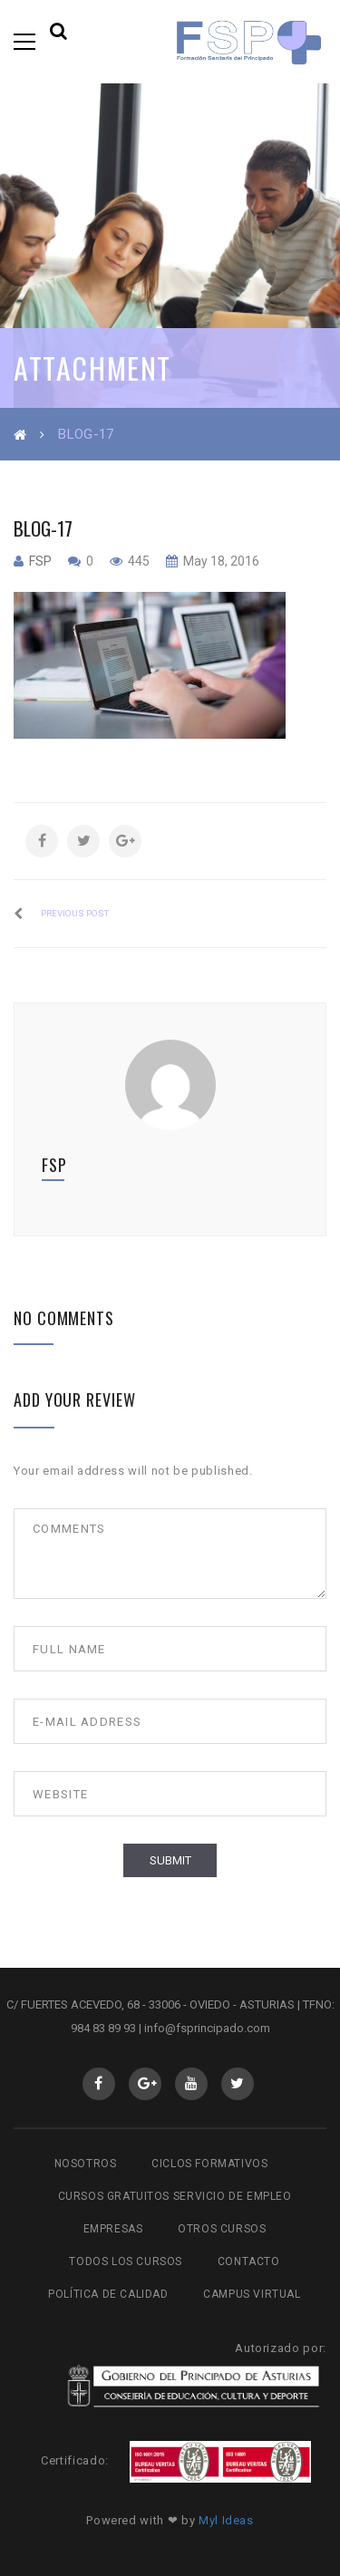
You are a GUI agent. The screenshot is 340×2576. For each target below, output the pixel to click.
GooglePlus (144, 2084)
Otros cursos (222, 2229)
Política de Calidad (108, 2294)
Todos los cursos (125, 2261)
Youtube (191, 2084)
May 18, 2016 (219, 561)
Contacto (249, 2261)
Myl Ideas (226, 2520)
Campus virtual (251, 2294)
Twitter (237, 2084)
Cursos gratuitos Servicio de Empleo (175, 2196)
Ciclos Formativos (209, 2163)
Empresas (113, 2229)
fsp (40, 561)
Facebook (98, 2084)
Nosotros (85, 2163)
